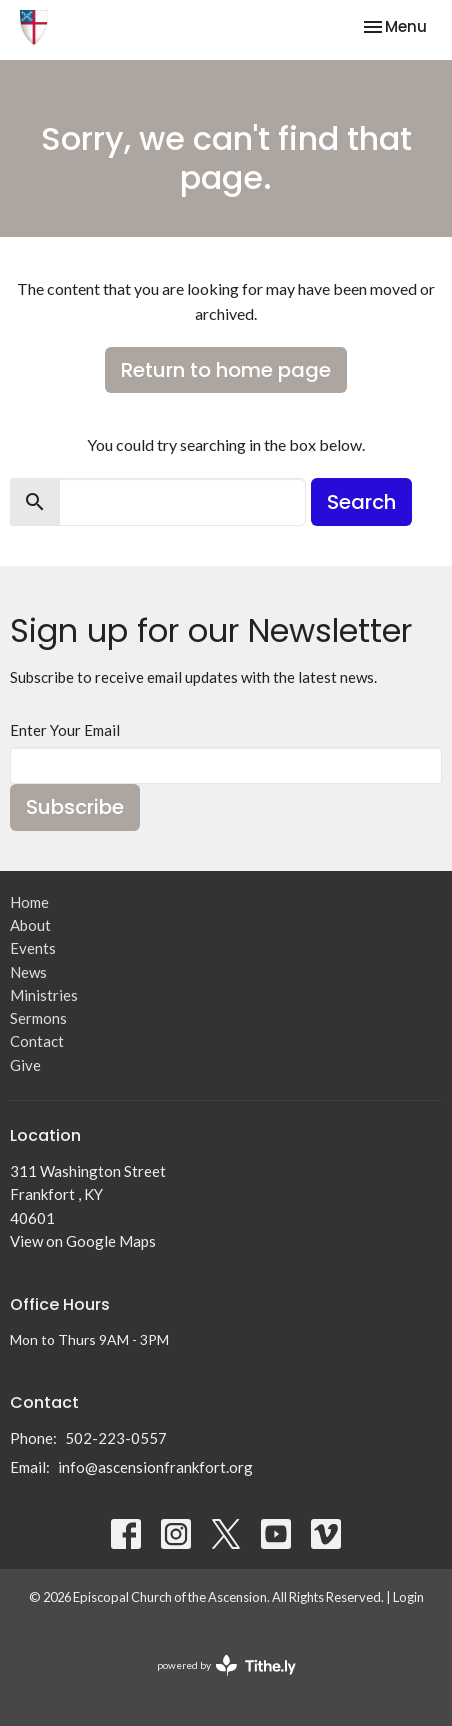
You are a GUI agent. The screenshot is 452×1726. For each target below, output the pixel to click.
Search (361, 502)
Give (25, 1065)
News (28, 972)
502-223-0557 (116, 1438)
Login (408, 1597)
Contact (37, 1041)
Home (29, 902)
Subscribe (75, 807)
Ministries (44, 995)
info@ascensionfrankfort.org (155, 1467)
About (30, 925)
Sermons (38, 1018)
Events (33, 948)
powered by (226, 1665)
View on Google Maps (83, 1241)
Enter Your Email (65, 730)
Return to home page (226, 370)
